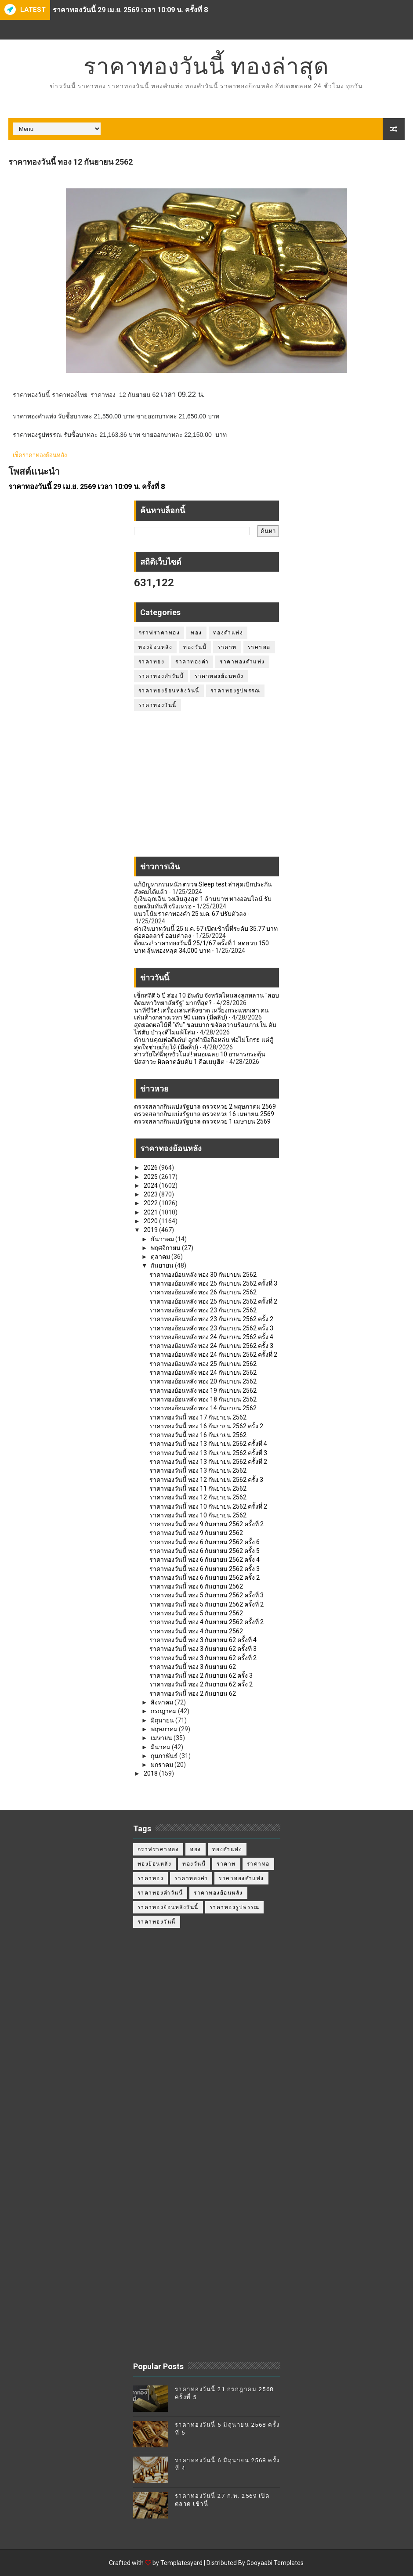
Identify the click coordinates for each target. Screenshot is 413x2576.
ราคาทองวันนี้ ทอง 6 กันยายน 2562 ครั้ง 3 (204, 1568)
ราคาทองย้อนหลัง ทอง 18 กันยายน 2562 (203, 1399)
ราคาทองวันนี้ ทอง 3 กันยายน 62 (192, 1666)
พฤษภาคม (165, 1729)
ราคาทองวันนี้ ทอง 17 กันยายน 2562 (197, 1417)
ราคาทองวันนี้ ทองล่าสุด (206, 66)
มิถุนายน (163, 1720)
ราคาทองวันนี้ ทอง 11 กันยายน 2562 (197, 1488)
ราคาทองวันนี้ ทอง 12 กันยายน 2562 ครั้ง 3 (206, 1479)
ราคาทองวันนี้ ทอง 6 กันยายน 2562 (196, 1586)
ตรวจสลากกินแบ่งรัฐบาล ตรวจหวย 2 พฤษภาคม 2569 (205, 1106)
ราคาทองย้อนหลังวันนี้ (168, 691)
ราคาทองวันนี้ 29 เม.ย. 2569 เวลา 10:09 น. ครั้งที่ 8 (130, 10)
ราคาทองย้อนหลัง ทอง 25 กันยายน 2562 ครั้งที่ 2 (213, 1301)
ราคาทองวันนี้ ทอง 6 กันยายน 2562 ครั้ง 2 (204, 1577)
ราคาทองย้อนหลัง (219, 676)
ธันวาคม (163, 1239)
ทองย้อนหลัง (155, 647)
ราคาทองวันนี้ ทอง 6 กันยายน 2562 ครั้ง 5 (204, 1550)
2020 (151, 1221)
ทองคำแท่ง (228, 633)
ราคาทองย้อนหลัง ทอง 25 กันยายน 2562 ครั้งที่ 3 (213, 1283)
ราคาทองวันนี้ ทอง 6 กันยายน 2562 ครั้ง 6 (204, 1542)
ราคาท (227, 647)
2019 (151, 1229)
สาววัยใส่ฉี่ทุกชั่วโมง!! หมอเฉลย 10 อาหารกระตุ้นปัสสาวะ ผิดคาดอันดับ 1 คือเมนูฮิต (199, 1058)
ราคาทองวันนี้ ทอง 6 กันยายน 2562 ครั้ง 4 (204, 1559)
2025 (151, 1176)
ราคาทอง (151, 662)
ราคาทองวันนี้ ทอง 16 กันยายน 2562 (197, 1434)
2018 (151, 1773)
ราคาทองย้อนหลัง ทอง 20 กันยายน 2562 (203, 1381)
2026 (151, 1167)
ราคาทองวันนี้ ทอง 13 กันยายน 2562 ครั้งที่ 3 (208, 1452)
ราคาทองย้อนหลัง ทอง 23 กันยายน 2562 (203, 1310)
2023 (151, 1194)
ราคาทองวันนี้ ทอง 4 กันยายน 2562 (196, 1631)
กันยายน (163, 1265)
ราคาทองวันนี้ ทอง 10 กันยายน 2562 (197, 1515)
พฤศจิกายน (166, 1247)
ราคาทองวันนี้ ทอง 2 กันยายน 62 (192, 1693)
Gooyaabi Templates (275, 2562)
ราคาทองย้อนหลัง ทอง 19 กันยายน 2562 (203, 1390)
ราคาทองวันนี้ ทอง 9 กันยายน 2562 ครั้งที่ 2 (206, 1524)
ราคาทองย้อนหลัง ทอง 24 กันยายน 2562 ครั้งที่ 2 (213, 1354)
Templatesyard (181, 2562)
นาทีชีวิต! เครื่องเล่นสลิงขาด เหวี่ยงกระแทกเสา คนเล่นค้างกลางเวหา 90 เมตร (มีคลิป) (201, 1014)
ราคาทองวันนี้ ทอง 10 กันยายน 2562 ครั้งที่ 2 (208, 1506)
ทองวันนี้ (194, 647)
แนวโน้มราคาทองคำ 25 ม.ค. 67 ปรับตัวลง (190, 913)
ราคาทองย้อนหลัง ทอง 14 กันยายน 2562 (203, 1408)
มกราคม (162, 1764)
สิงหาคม (162, 1702)
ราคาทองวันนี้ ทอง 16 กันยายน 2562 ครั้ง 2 (206, 1426)
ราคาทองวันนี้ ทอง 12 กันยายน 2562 (197, 1497)
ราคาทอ (259, 647)
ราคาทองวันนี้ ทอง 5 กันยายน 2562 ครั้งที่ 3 (206, 1595)
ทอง (196, 633)
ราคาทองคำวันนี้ (161, 676)
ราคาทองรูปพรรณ (235, 691)
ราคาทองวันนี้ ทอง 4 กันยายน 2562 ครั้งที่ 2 (206, 1621)
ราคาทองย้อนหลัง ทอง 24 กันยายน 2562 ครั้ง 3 (211, 1345)
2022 (151, 1203)
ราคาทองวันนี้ (157, 705)
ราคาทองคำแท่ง (242, 662)
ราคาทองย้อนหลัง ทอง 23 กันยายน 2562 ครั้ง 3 (211, 1328)
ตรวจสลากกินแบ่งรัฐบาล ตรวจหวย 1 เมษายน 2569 (202, 1121)
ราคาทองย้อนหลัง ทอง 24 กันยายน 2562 (203, 1372)
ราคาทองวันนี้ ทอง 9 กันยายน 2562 (196, 1532)
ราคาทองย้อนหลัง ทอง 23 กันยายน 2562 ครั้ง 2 (211, 1318)
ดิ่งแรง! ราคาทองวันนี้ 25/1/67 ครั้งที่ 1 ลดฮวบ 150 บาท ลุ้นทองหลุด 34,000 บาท (201, 947)
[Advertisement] (206, 788)
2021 (151, 1212)
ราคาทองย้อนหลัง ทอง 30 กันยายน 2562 (203, 1274)
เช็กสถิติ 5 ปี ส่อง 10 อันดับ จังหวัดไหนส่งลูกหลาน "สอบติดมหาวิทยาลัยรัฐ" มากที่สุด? (206, 999)
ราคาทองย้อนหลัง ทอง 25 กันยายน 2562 (203, 1363)
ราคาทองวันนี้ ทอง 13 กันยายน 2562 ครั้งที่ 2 (208, 1461)
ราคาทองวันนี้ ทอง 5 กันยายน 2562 (196, 1613)
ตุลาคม (161, 1256)
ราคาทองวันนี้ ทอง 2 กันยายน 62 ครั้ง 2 (201, 1684)
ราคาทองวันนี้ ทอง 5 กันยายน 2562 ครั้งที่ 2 (206, 1604)
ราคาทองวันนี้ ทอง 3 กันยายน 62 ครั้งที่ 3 (203, 1648)
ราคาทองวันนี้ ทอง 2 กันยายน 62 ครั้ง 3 (201, 1675)
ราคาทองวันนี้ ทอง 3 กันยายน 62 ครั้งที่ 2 (203, 1657)
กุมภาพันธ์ (165, 1755)
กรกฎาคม (164, 1711)
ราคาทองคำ (192, 662)
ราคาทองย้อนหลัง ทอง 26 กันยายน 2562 (203, 1292)
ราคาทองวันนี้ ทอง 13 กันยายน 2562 (197, 1470)
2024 (151, 1185)
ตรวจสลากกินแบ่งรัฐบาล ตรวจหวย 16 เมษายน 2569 (204, 1113)
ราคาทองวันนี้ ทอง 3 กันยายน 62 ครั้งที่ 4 (203, 1639)
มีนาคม (161, 1747)
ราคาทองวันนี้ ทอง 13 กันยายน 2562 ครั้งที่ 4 (208, 1443)
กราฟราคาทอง (159, 633)
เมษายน (162, 1737)
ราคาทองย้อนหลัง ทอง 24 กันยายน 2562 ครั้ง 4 (211, 1336)
